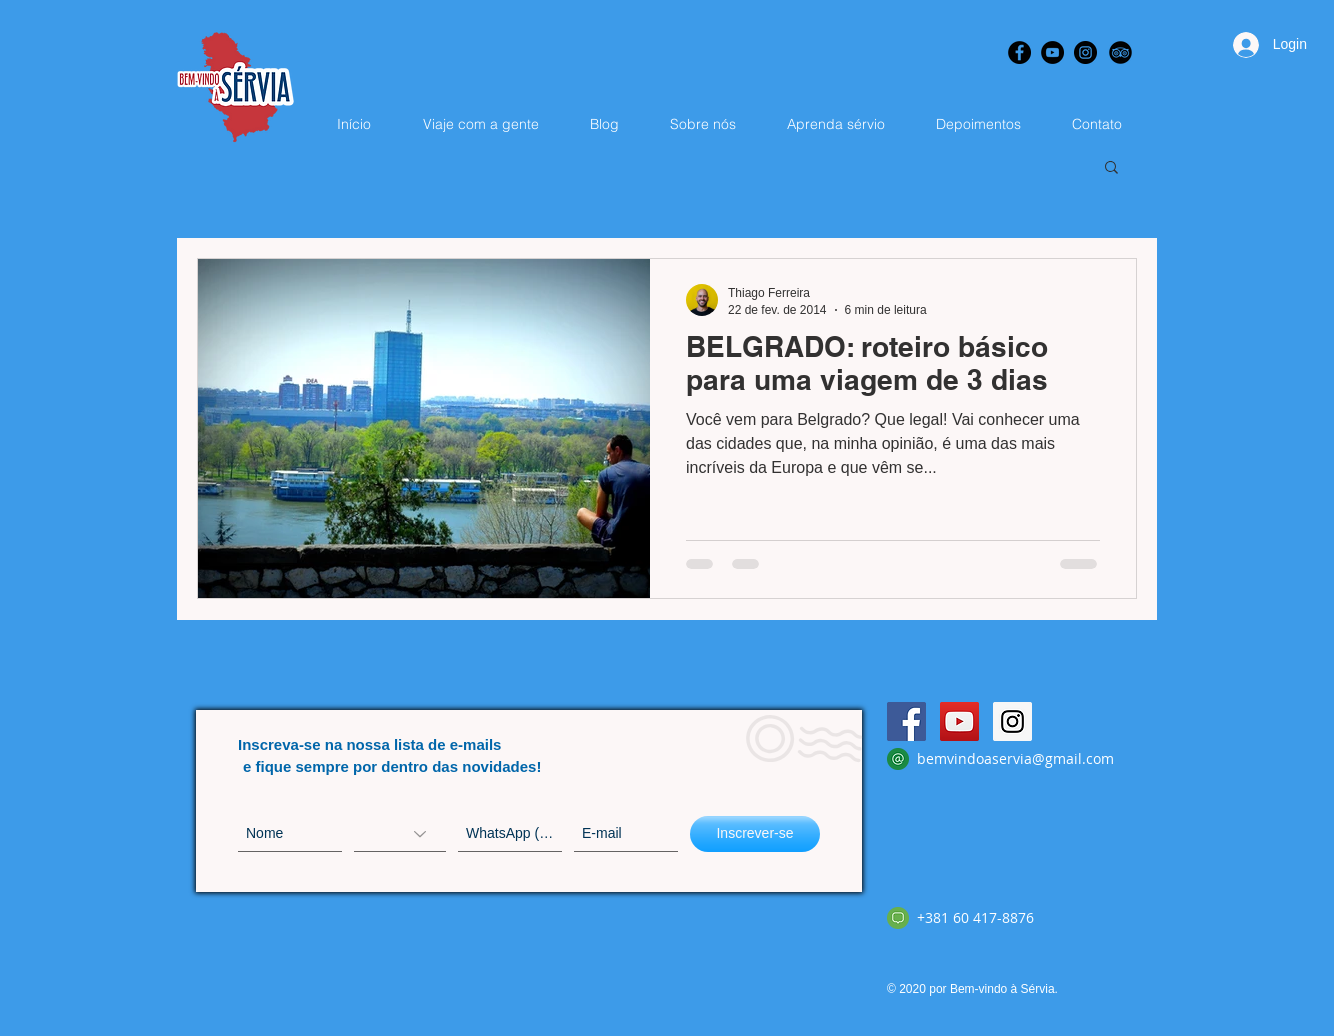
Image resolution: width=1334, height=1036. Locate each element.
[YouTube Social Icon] (959, 721)
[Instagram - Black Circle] (1085, 52)
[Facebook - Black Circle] (1019, 52)
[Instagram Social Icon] (1012, 721)
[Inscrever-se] (755, 834)
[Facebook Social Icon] (906, 721)
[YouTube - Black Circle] (1052, 52)
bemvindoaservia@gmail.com (1015, 758)
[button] (1111, 168)
